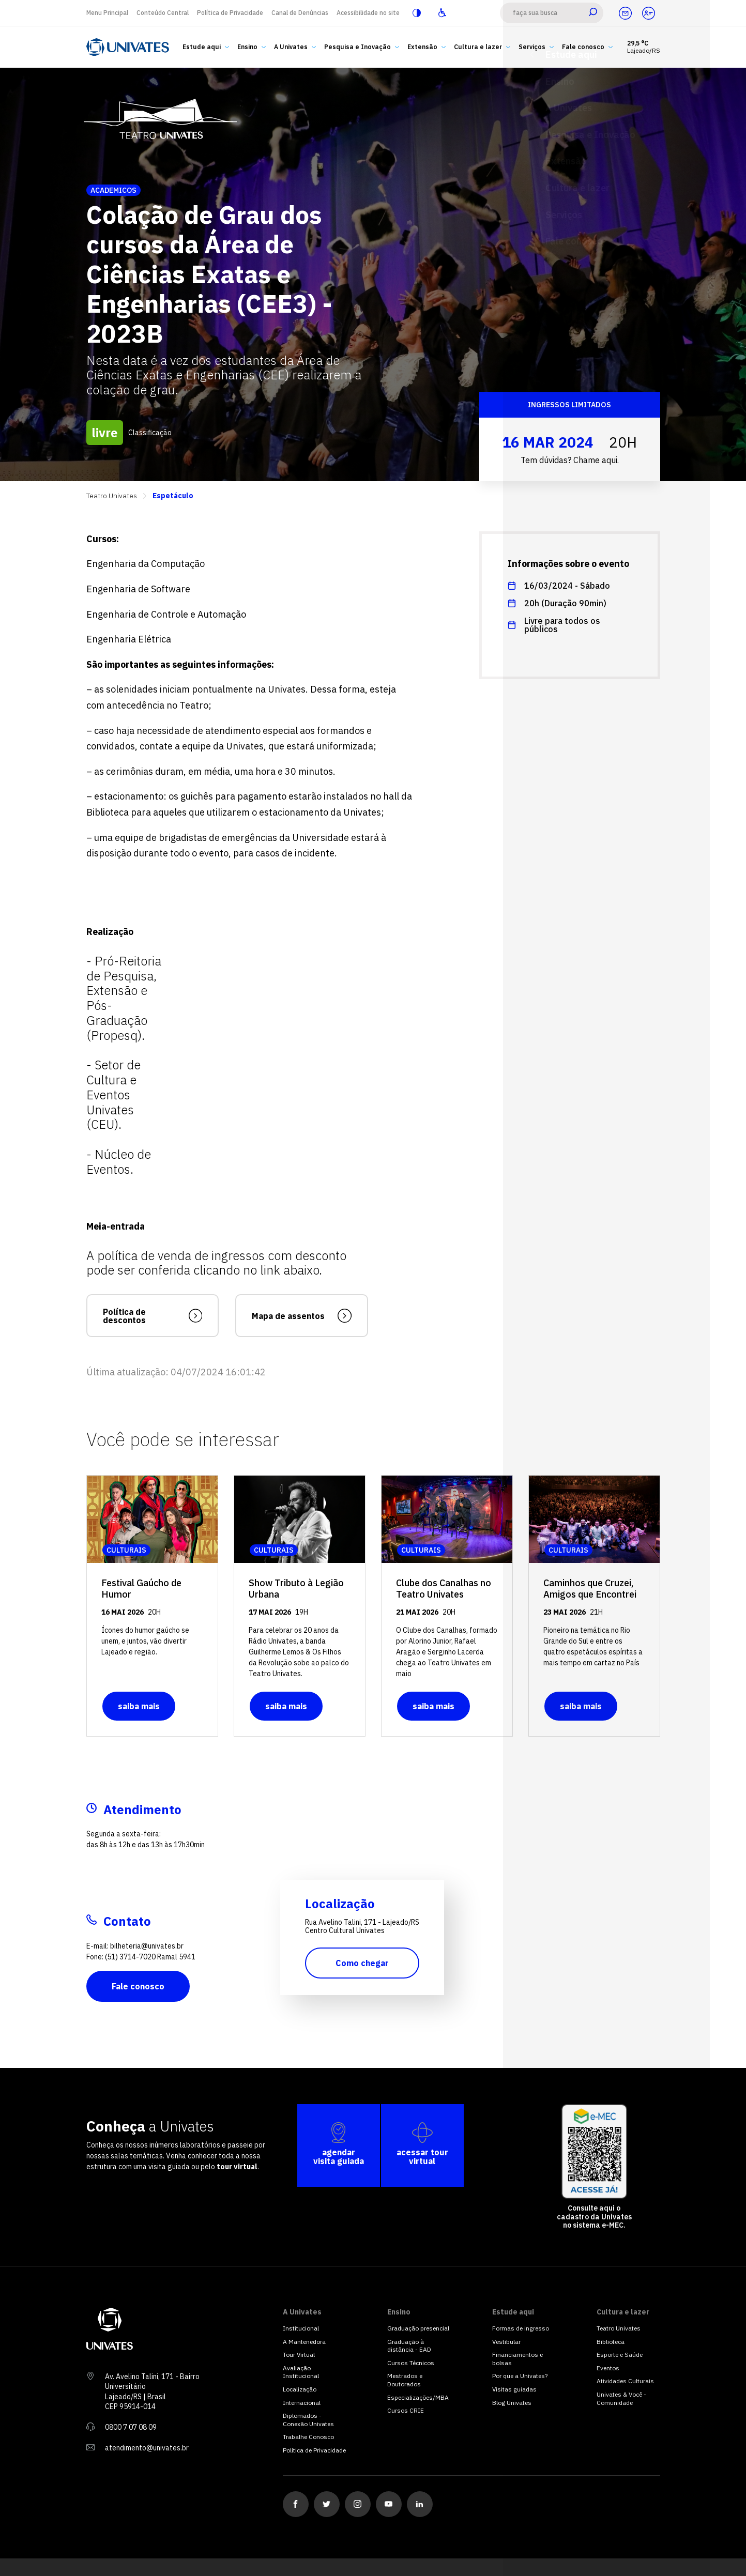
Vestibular (506, 2341)
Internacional (302, 2402)
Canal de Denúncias (299, 13)
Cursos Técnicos (410, 2363)
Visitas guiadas (514, 2389)
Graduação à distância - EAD (409, 2346)
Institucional (301, 2328)
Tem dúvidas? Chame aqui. (570, 460)
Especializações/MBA (418, 2397)
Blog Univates (511, 2402)
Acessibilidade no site (368, 13)
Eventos (608, 2368)
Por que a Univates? (519, 2376)
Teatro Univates (111, 496)
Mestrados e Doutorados (404, 2380)
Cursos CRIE (405, 2410)
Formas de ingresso (520, 2328)
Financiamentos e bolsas (517, 2359)
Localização (299, 2389)
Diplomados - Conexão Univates (308, 2420)
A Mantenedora (304, 2341)
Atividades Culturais (625, 2381)
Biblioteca (611, 2341)
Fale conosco (138, 1986)
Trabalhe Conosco (308, 2437)
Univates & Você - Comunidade (621, 2398)
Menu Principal (107, 13)
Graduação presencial (418, 2328)
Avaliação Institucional (301, 2372)
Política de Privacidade (230, 13)
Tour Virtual (299, 2354)
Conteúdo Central (162, 13)
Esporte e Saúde (620, 2354)
